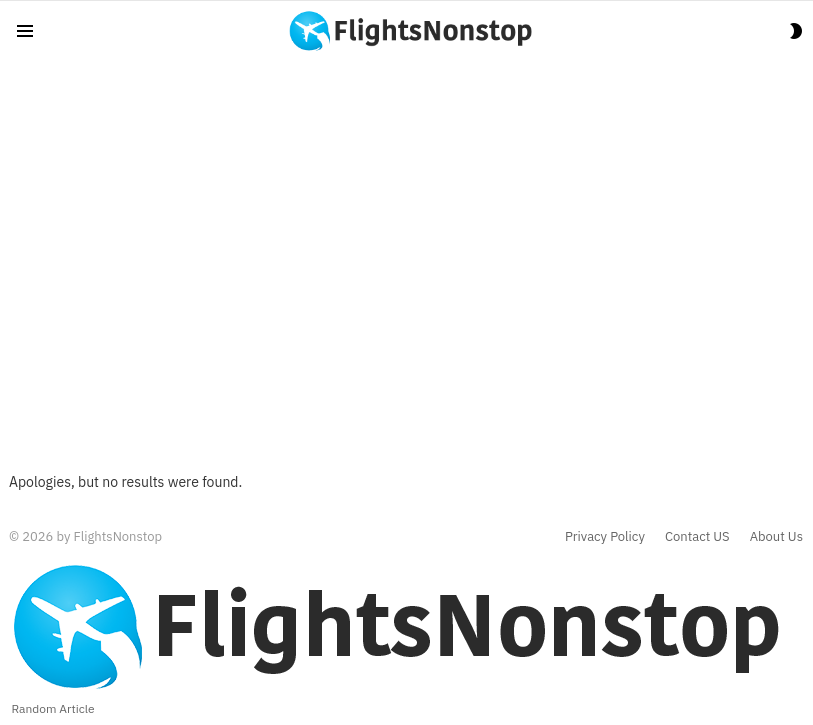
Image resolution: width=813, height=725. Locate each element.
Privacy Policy (605, 537)
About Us (776, 537)
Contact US (697, 537)
